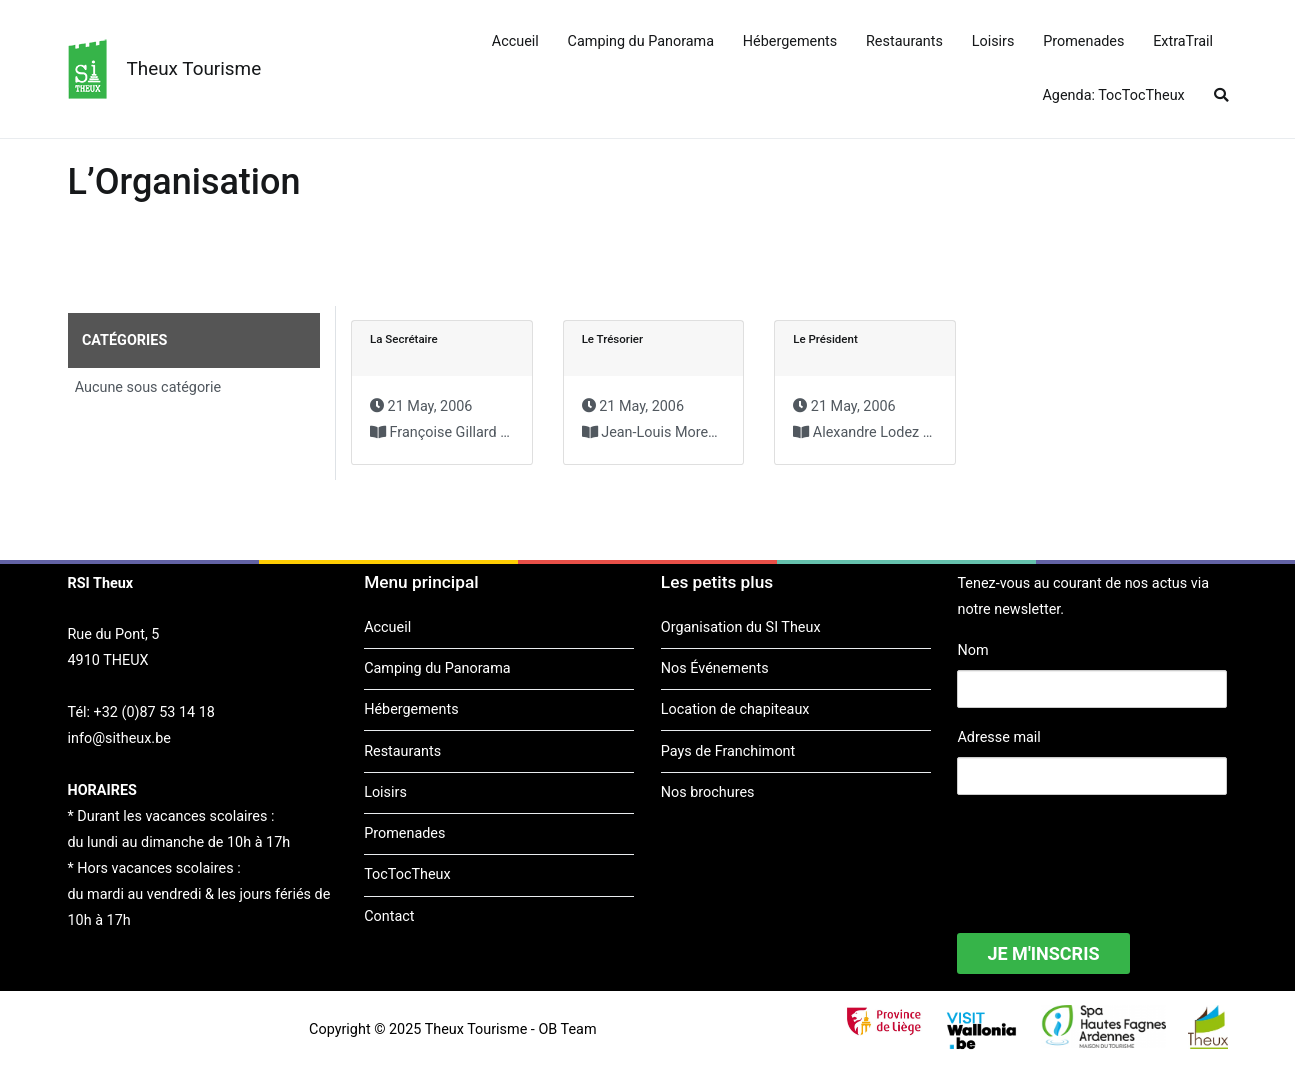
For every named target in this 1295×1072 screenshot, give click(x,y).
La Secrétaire (404, 339)
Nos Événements (715, 668)
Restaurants (904, 41)
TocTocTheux (407, 874)
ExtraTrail (1183, 41)
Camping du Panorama (641, 41)
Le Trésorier (612, 339)
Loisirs (993, 41)
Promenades (1083, 41)
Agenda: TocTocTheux (1113, 95)
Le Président (825, 339)
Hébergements (790, 41)
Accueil (515, 41)
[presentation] (1109, 851)
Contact (389, 916)
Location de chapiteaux (735, 709)
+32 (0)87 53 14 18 (154, 712)
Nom (972, 650)
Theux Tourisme (194, 68)
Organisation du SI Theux (741, 627)
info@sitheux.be (119, 738)
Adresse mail (998, 737)
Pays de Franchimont (728, 751)
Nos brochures (708, 792)
